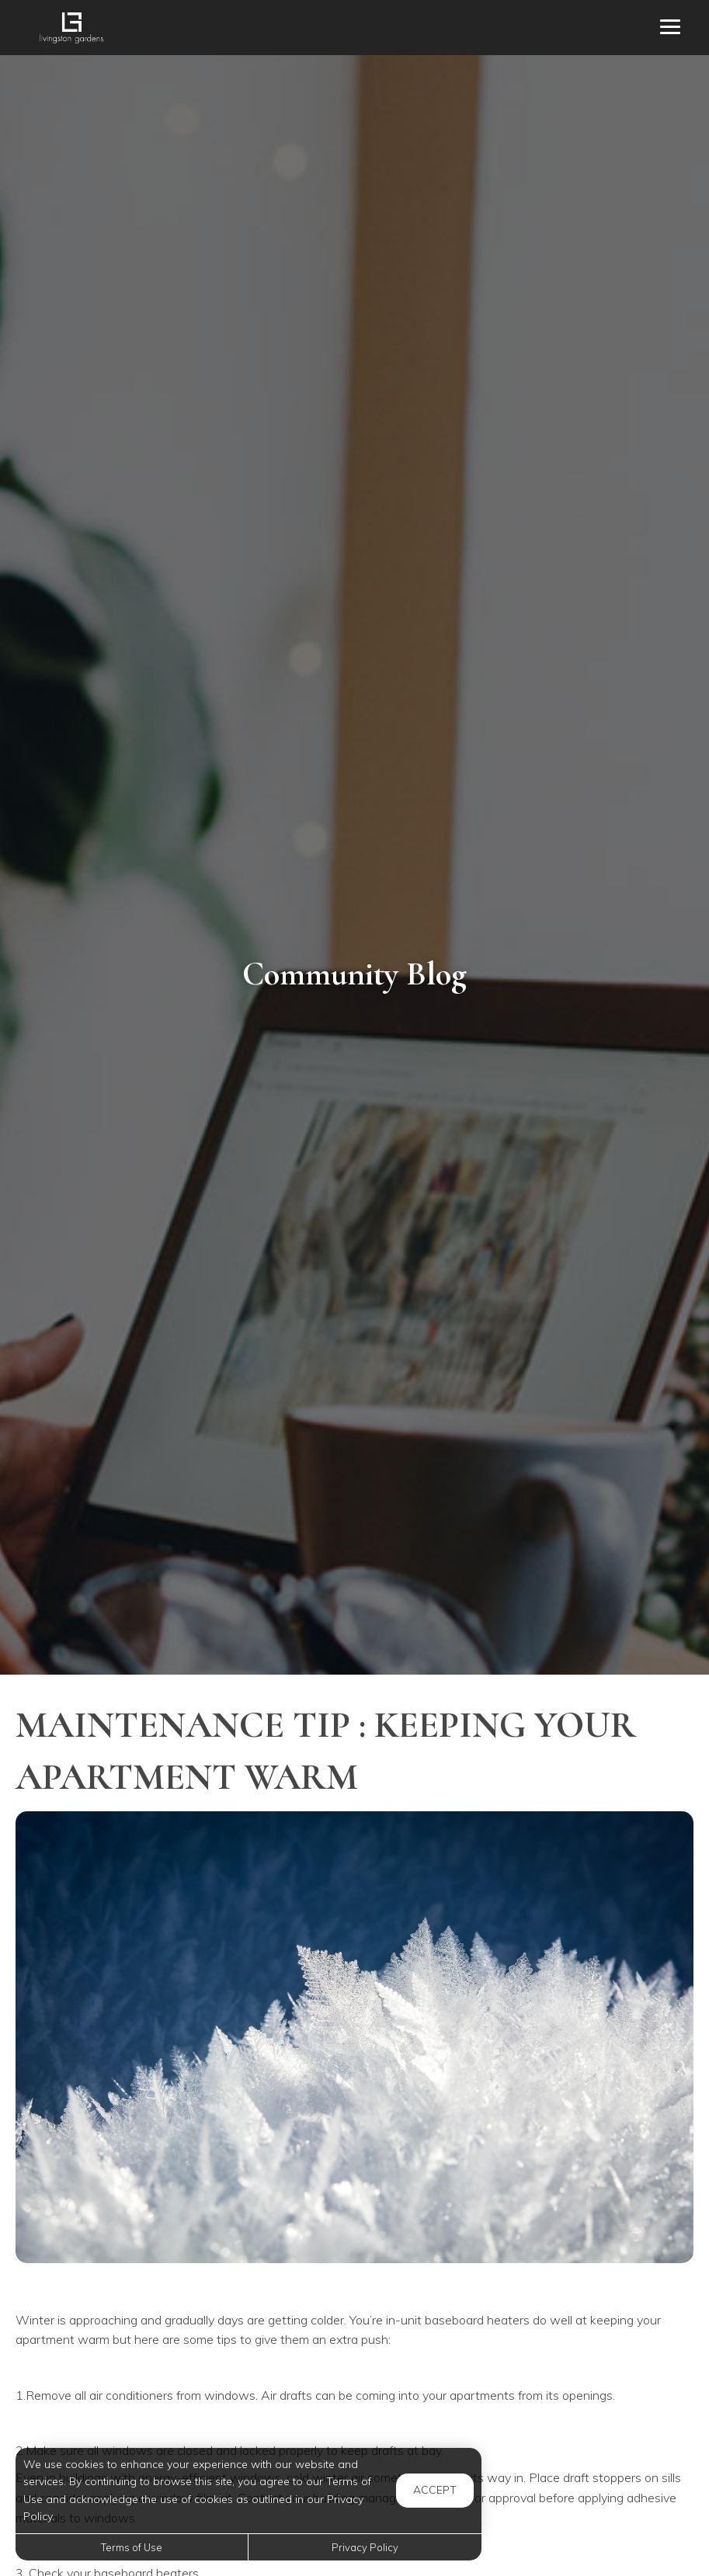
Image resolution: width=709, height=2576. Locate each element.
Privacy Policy (365, 2547)
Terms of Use (131, 2547)
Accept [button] (435, 2490)
